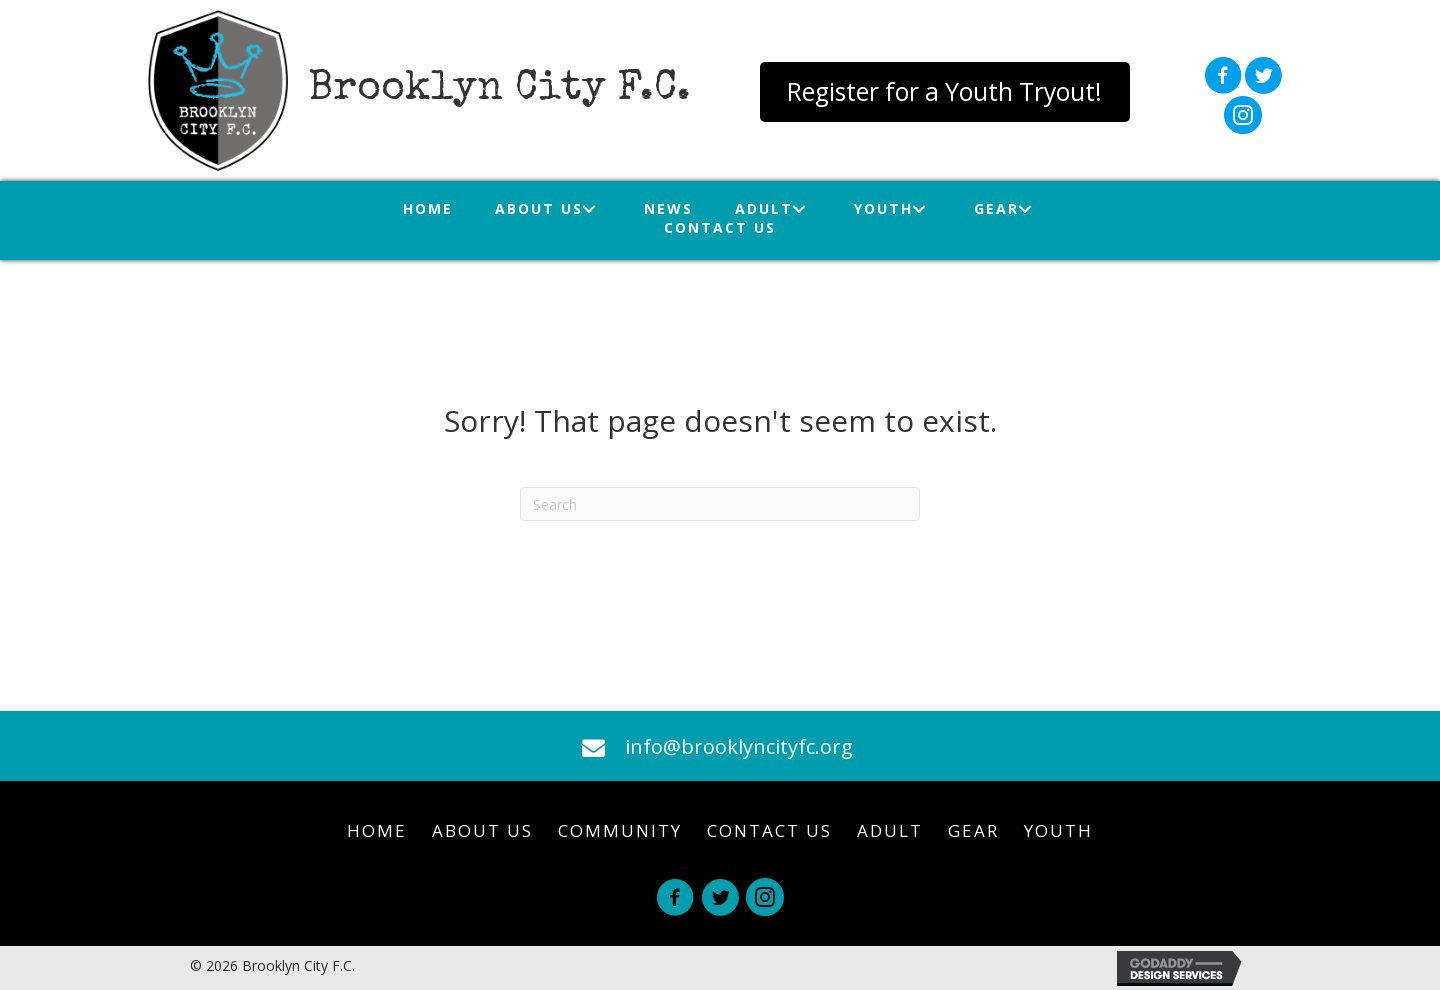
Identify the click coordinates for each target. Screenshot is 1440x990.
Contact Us (769, 830)
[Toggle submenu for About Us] (589, 209)
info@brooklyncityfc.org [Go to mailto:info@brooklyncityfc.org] (739, 746)
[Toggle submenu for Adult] (799, 209)
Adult (890, 830)
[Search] (720, 504)
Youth (1058, 830)
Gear (973, 830)
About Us (482, 830)
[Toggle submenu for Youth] (919, 209)
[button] (945, 92)
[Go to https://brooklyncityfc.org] (422, 90)
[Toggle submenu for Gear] (1025, 209)
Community (620, 830)
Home (377, 830)
